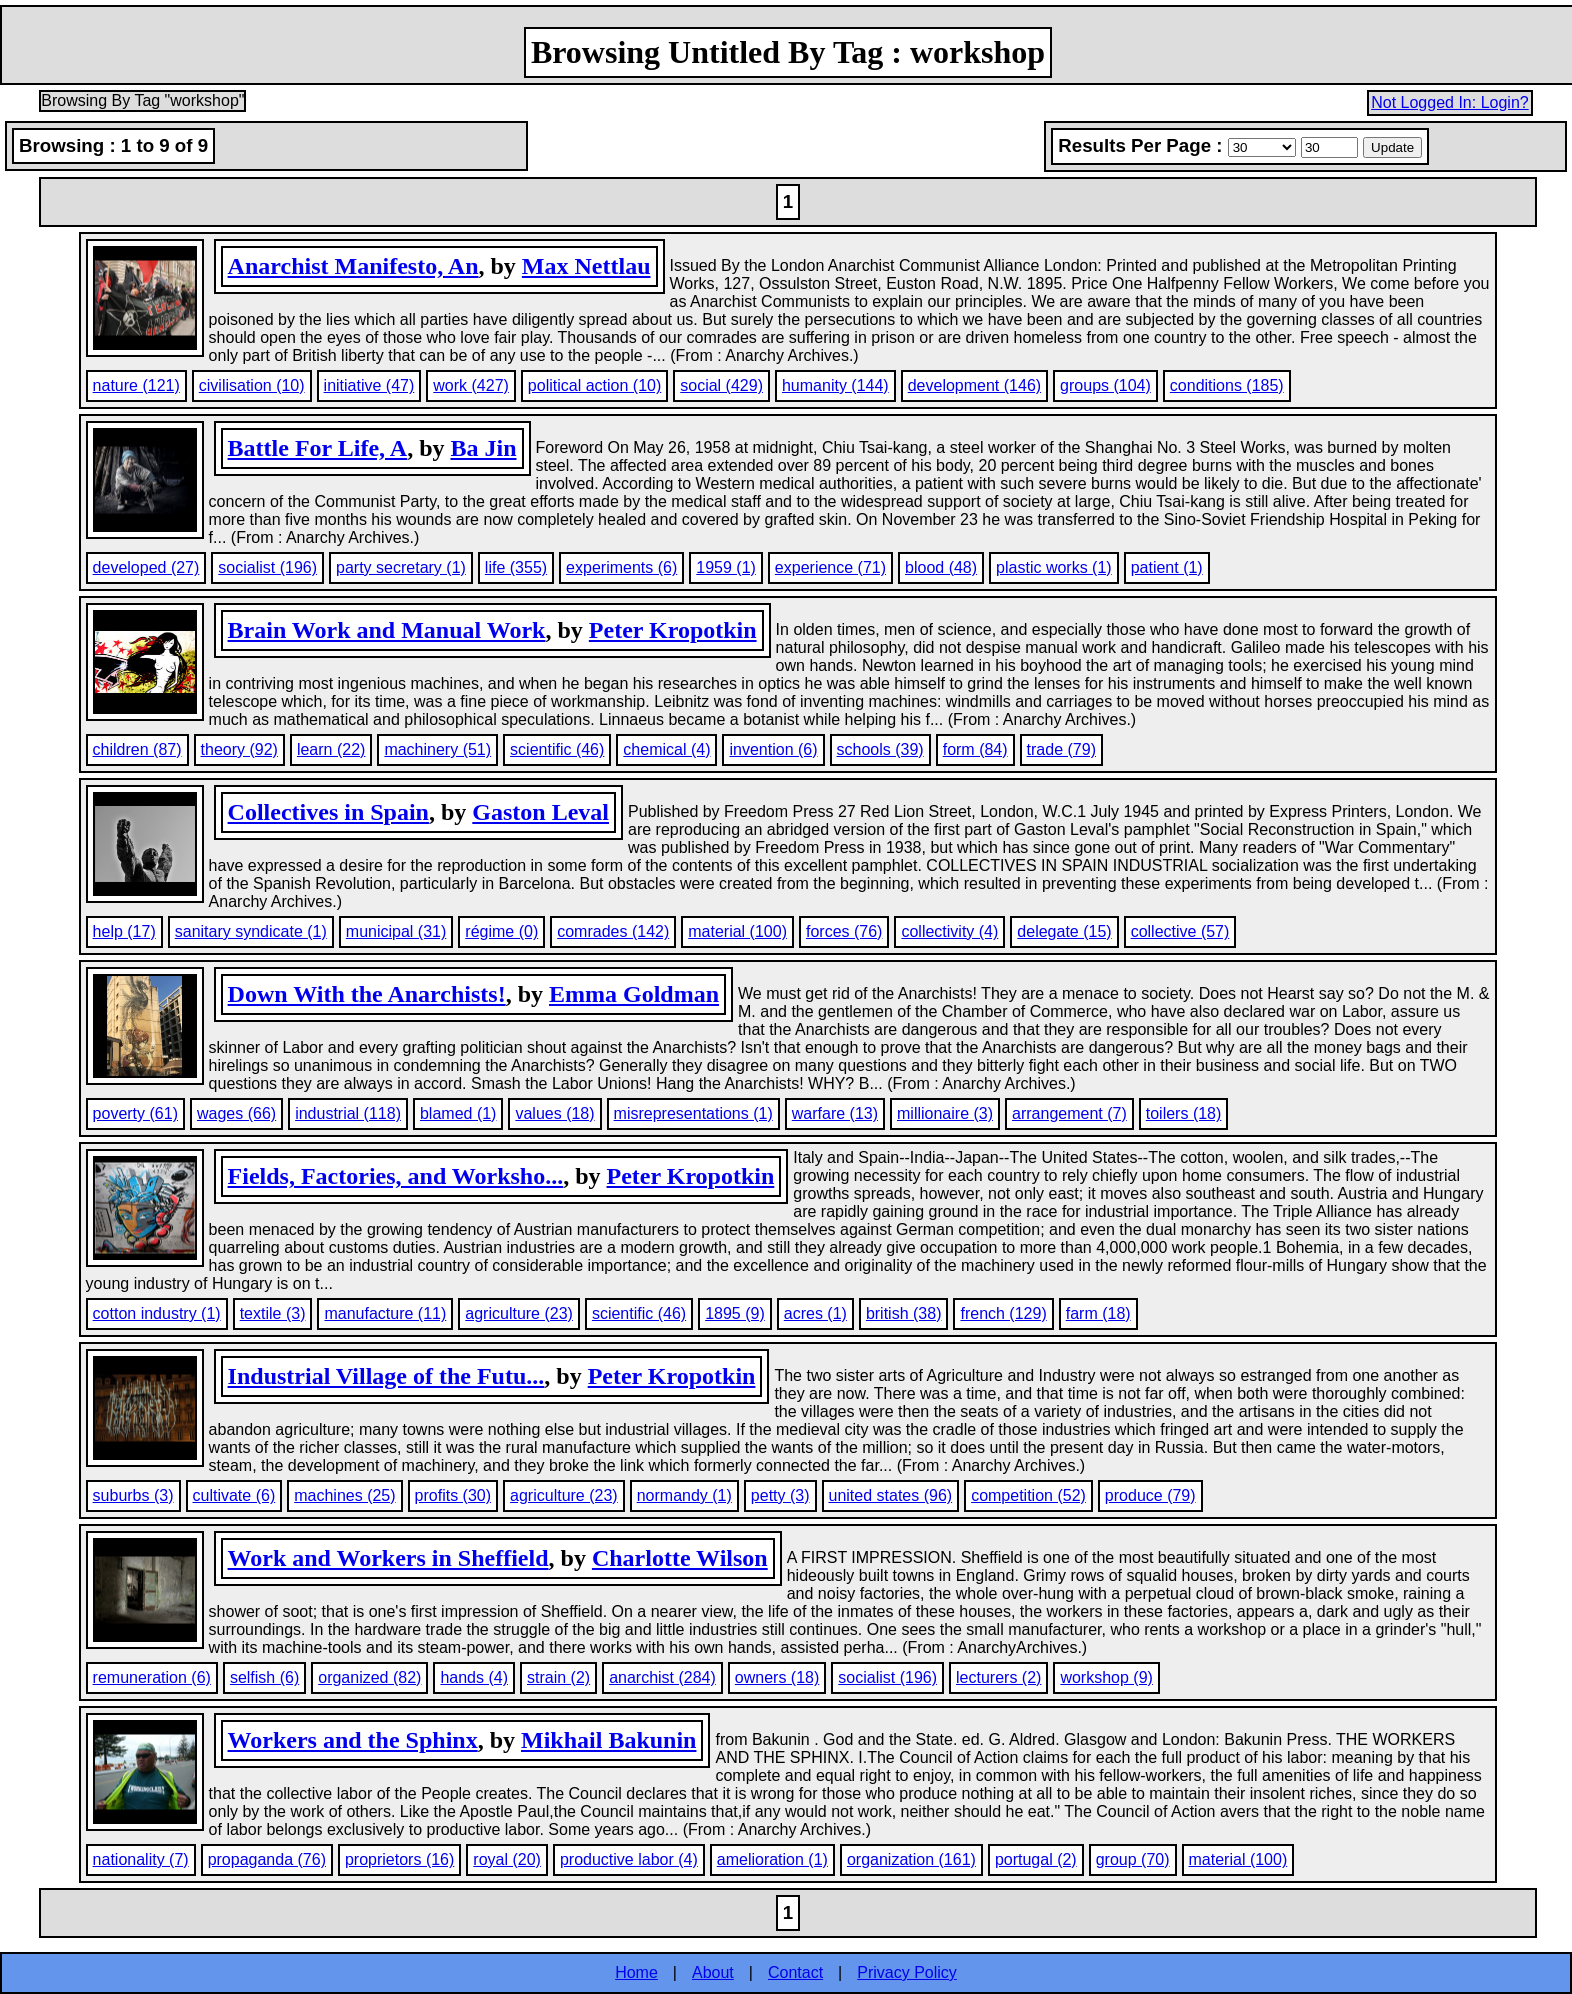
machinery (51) (437, 749)
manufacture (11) (385, 1313)
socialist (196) (267, 567)
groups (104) (1105, 385)
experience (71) (830, 567)
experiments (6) (621, 567)
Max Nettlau (586, 266)
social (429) (721, 385)
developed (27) (146, 567)
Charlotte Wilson (680, 1558)
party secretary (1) (401, 567)
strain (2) (558, 1677)
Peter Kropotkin (673, 630)
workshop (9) (1106, 1677)
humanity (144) (835, 385)
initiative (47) (369, 385)
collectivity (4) (949, 931)
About (713, 1972)
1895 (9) (735, 1313)
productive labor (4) (629, 1859)
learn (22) (331, 749)
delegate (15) (1064, 931)
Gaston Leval (540, 812)
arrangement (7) (1069, 1113)
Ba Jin (483, 448)
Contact (795, 1972)
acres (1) (815, 1313)
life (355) (516, 567)
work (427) (471, 385)
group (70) (1133, 1859)
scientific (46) (557, 749)
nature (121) (136, 385)
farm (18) (1098, 1313)
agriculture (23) (519, 1313)
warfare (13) (835, 1113)
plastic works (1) (1054, 567)
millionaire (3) (945, 1113)
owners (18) (777, 1677)
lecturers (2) (998, 1677)
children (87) (137, 749)
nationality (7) (141, 1859)
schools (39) (880, 749)
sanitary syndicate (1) (251, 931)
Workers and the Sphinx (353, 1740)
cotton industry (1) (157, 1313)
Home (636, 1972)
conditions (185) (1227, 385)
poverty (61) (135, 1113)
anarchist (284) (662, 1677)
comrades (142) (613, 931)
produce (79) (1150, 1495)
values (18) (554, 1113)
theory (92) (239, 749)
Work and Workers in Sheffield (388, 1558)
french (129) (1003, 1313)
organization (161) (911, 1859)
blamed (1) (458, 1113)
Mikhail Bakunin (608, 1740)
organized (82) (369, 1677)
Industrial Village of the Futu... (386, 1376)
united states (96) (891, 1495)
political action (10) (594, 385)
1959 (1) (726, 567)
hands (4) (474, 1677)
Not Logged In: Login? (1449, 102)
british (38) (904, 1313)
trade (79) (1061, 749)
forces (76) (844, 931)
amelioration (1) (772, 1859)
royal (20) (507, 1859)
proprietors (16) (399, 1859)
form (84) (975, 749)
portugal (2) (1036, 1859)
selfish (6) (264, 1677)
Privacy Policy (907, 1972)
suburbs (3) (133, 1495)
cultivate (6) (234, 1495)
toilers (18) (1184, 1113)
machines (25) (344, 1495)
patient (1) (1167, 567)
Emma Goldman (634, 994)
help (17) (124, 931)
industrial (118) (348, 1113)
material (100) (737, 931)
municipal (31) (396, 931)
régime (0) (501, 931)
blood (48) (941, 567)
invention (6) (773, 749)
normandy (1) (684, 1495)
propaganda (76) (267, 1859)
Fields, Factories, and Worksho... (396, 1176)
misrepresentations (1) (693, 1113)
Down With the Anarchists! (367, 994)
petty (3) (780, 1495)
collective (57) (1180, 931)
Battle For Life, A (318, 448)
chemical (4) (666, 749)
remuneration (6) (152, 1677)
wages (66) (236, 1113)
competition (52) (1028, 1495)
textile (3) (273, 1313)
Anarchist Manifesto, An (353, 266)
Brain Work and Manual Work (387, 630)
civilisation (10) (252, 385)
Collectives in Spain (328, 812)
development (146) (974, 385)
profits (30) (453, 1495)
